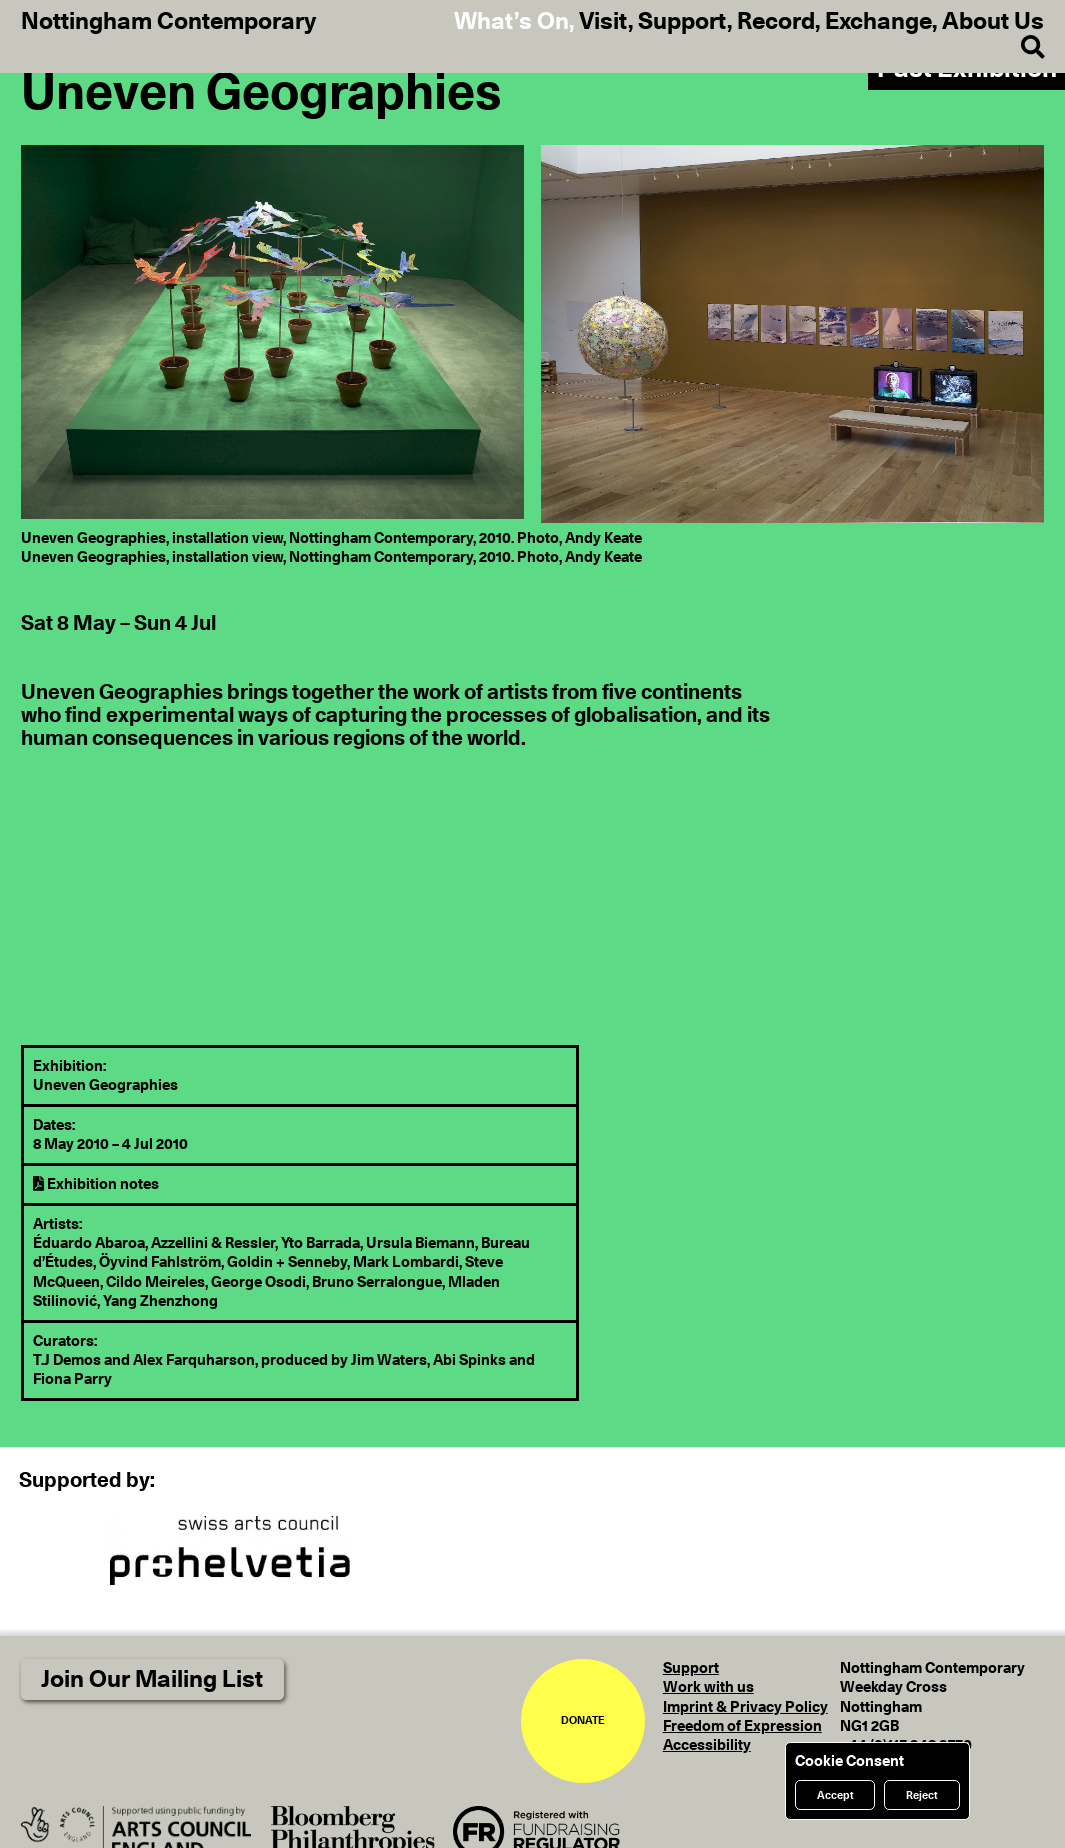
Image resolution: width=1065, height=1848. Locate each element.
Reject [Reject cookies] (922, 1795)
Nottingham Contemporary (168, 22)
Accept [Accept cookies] (835, 1795)
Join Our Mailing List (152, 1680)
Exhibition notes (96, 1184)
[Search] (1022, 48)
